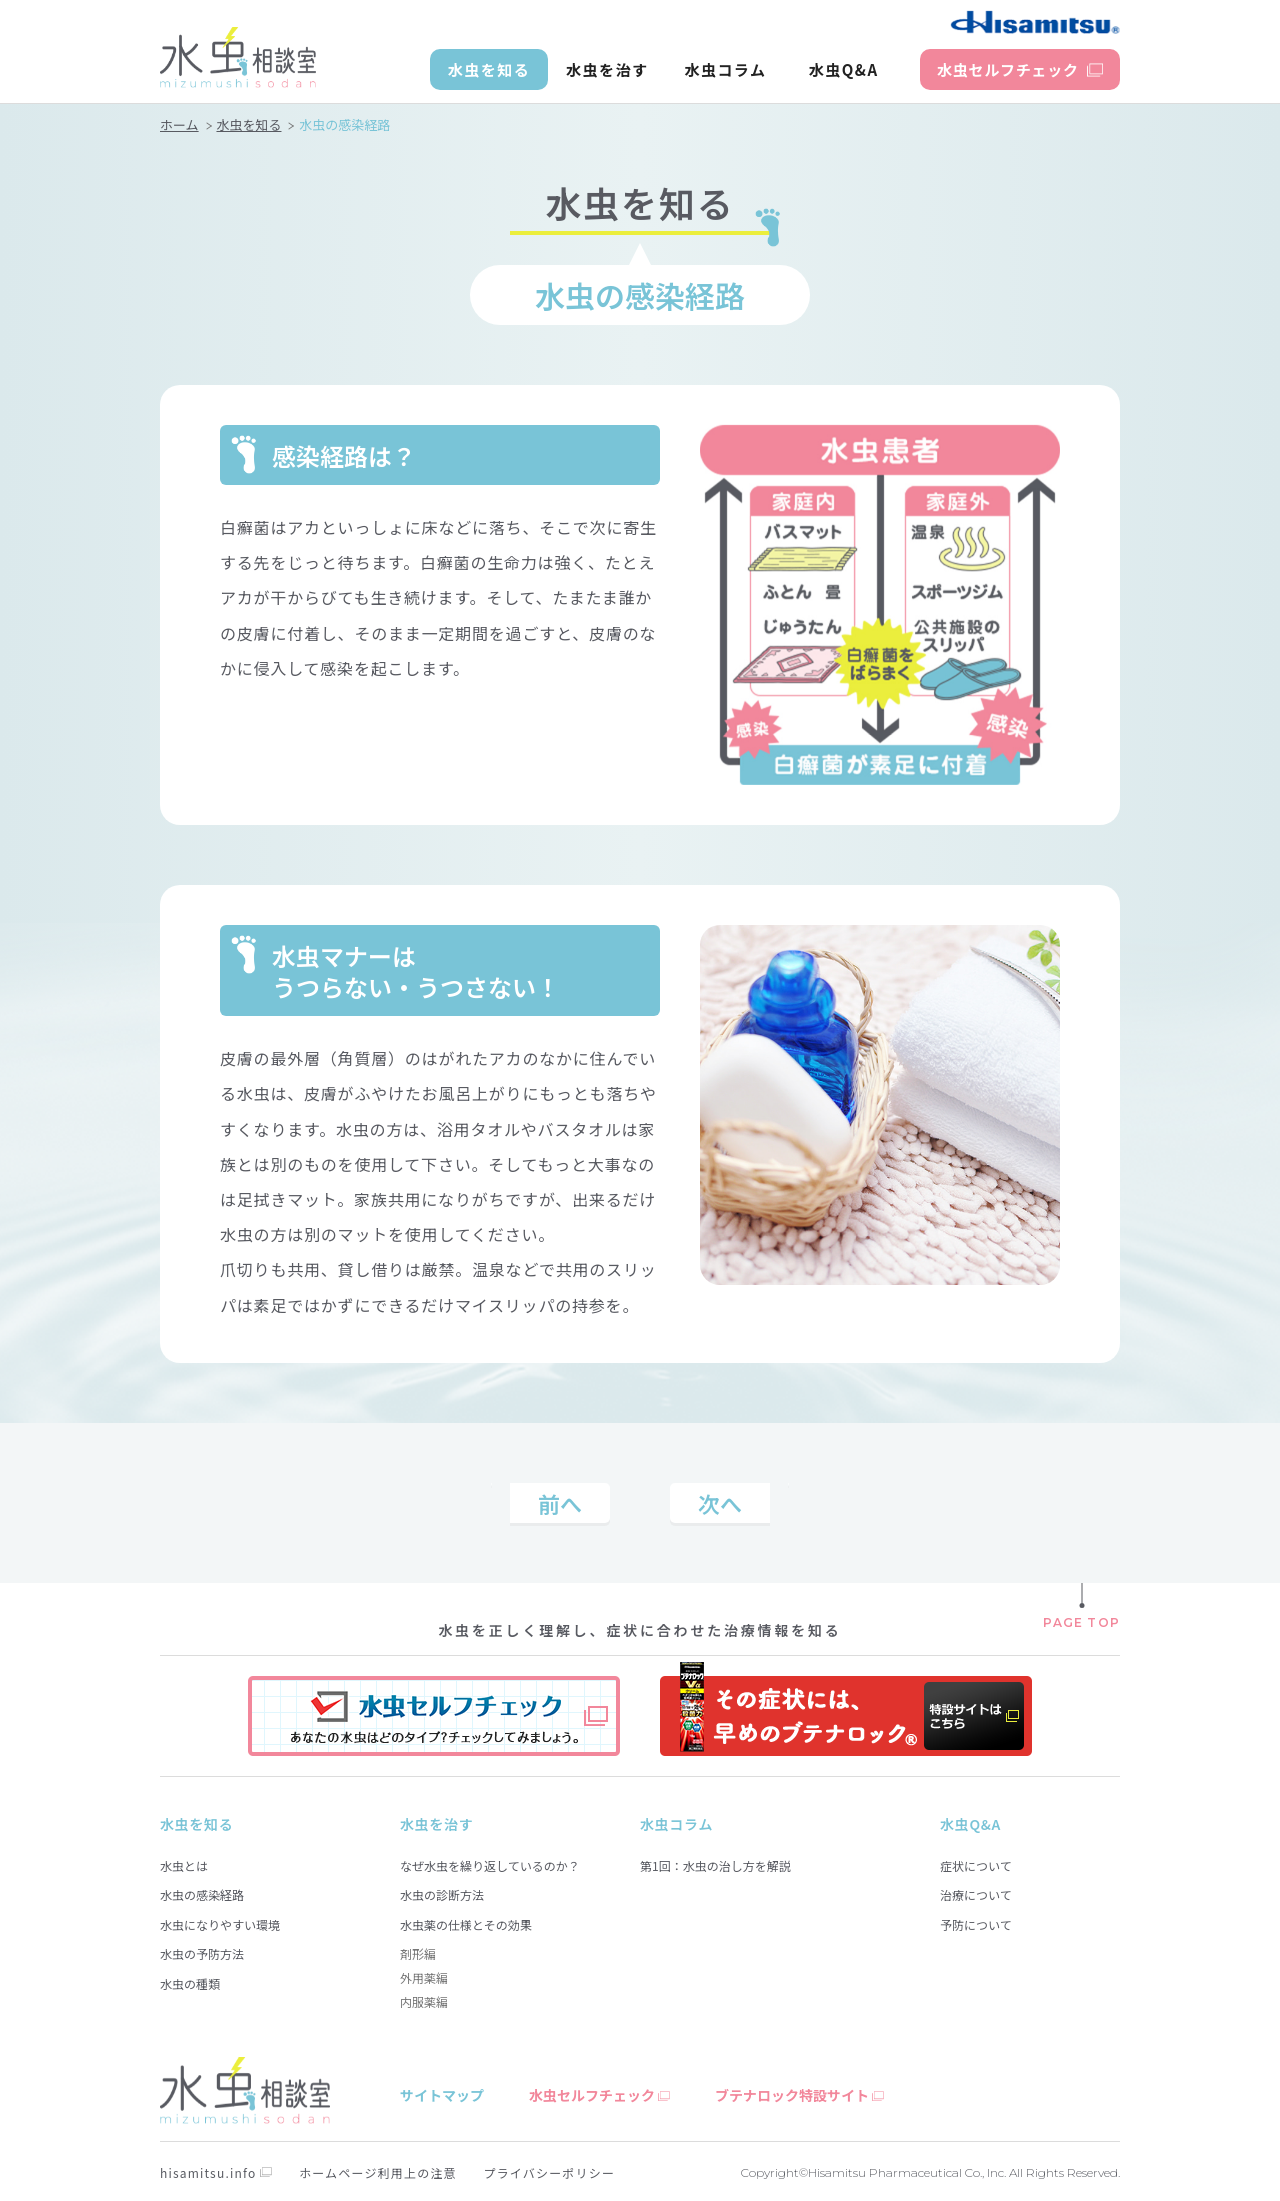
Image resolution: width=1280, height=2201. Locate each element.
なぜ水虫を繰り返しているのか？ (490, 1865)
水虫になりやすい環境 (220, 1924)
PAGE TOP (1081, 1622)
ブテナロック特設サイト (792, 2095)
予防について (976, 1924)
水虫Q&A (844, 69)
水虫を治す (607, 69)
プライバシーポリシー (549, 2172)
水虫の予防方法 (202, 1953)
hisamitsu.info (208, 2172)
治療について (976, 1894)
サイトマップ (442, 2095)
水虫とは (184, 1865)
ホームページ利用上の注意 (378, 2172)
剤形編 (418, 1953)
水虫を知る (489, 69)
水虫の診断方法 (442, 1894)
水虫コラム (725, 69)
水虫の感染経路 (202, 1894)
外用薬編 (424, 1977)
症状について (976, 1865)
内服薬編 (424, 2001)
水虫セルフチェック (592, 2095)
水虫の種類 (190, 1983)
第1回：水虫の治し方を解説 (715, 1865)
